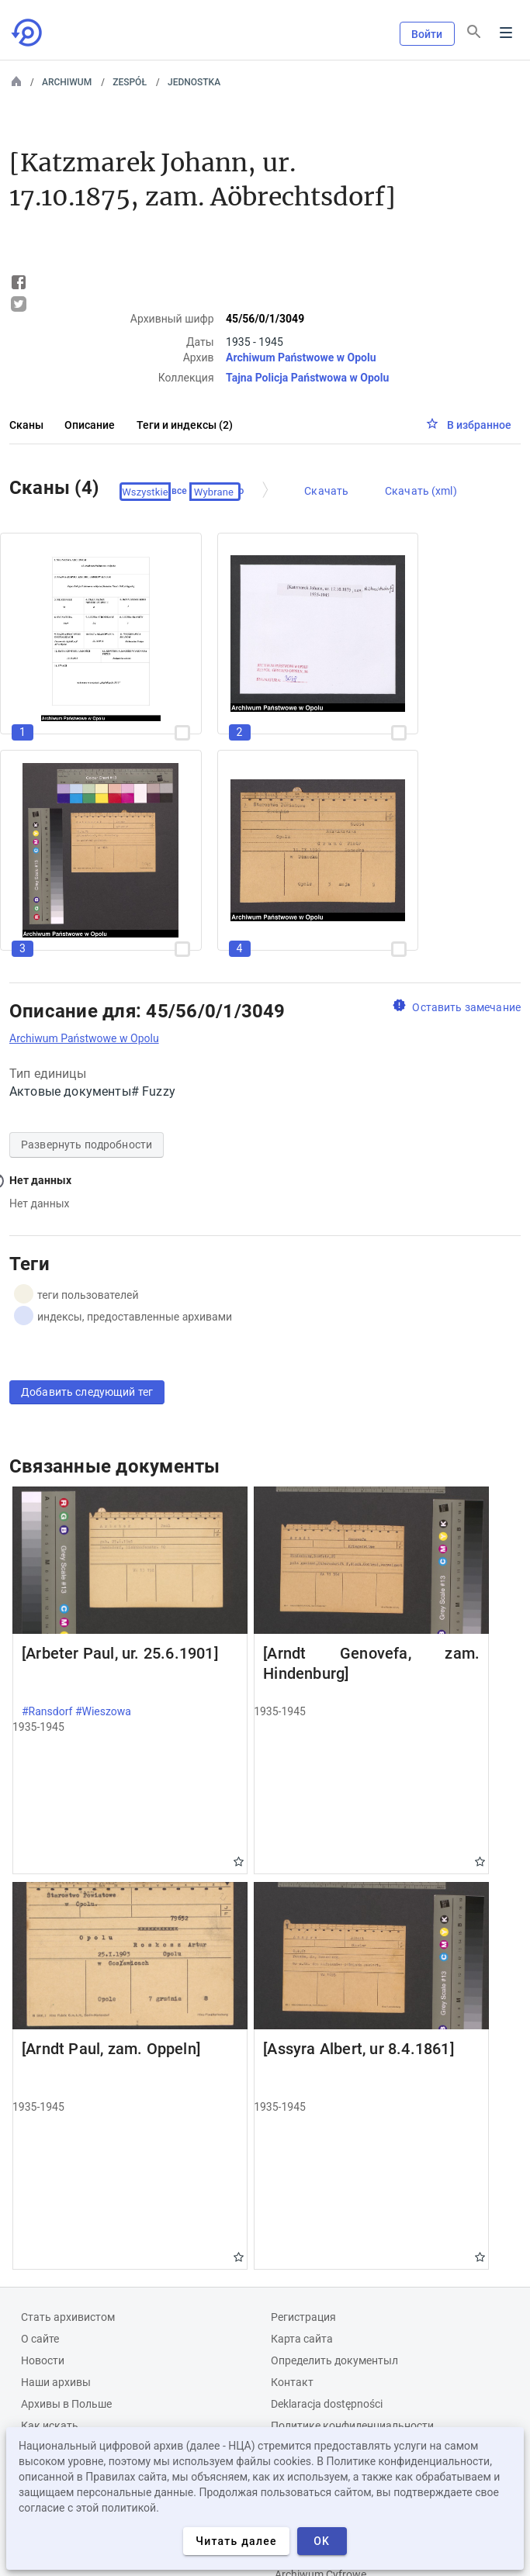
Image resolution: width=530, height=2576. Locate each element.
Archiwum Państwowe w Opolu (301, 357)
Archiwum (67, 82)
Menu (506, 32)
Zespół (130, 82)
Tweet (18, 304)
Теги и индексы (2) (185, 425)
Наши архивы (56, 2382)
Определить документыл (334, 2360)
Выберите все (156, 491)
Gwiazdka (239, 1861)
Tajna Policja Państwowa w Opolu (307, 377)
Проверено (220, 491)
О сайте (40, 2339)
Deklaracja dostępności (327, 2404)
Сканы (26, 425)
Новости (42, 2360)
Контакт (292, 2382)
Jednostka (194, 82)
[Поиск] (474, 32)
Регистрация (303, 2317)
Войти (427, 34)
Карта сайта (302, 2339)
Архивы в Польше (66, 2404)
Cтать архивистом (68, 2317)
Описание (89, 425)
